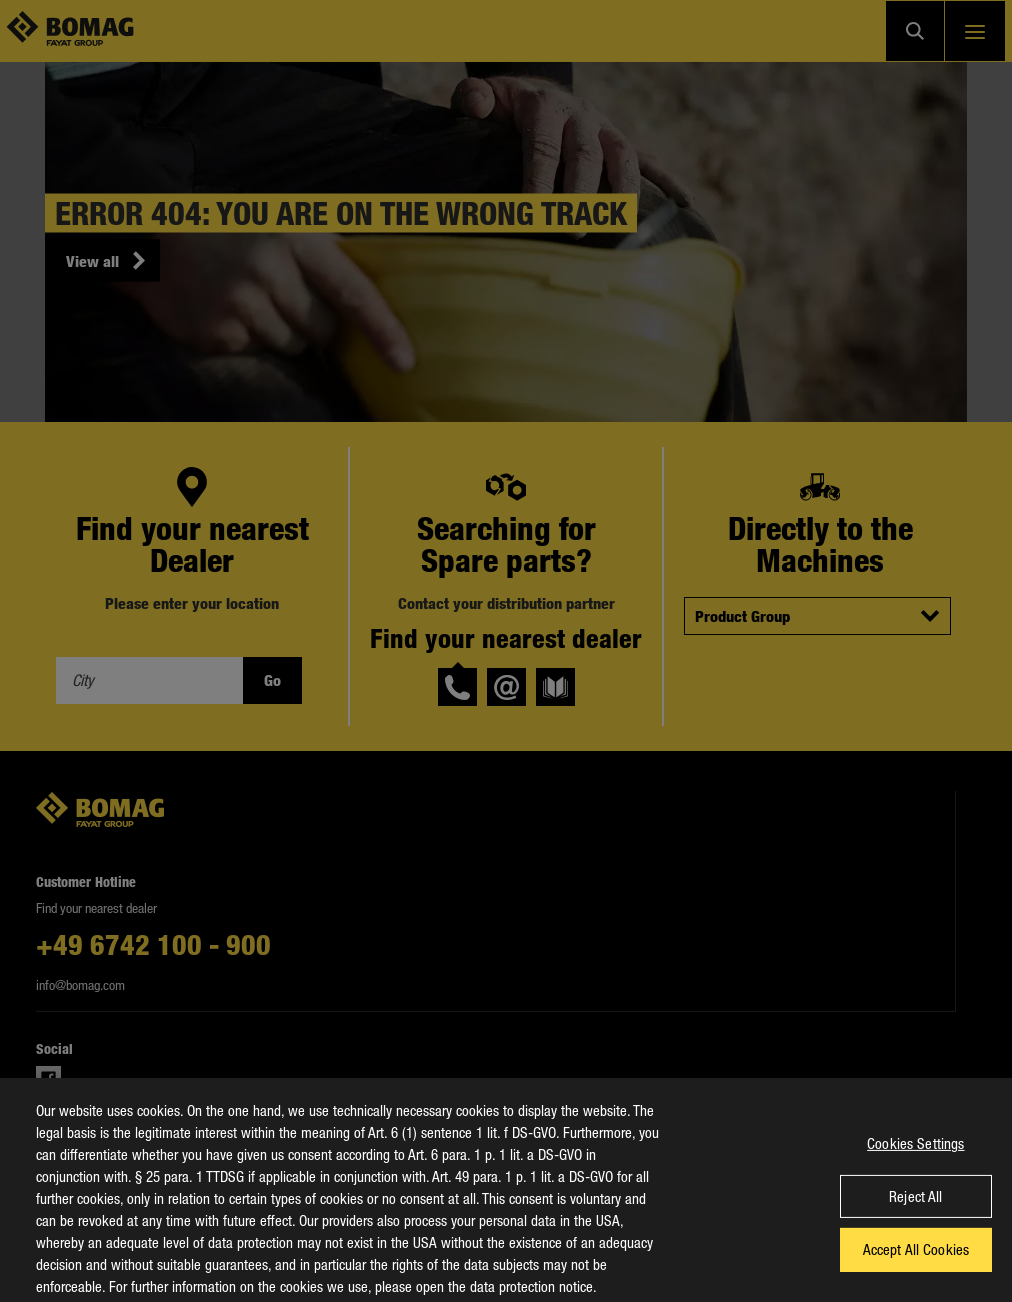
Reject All (915, 1204)
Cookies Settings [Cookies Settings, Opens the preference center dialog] (915, 1151)
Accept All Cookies (916, 1257)
